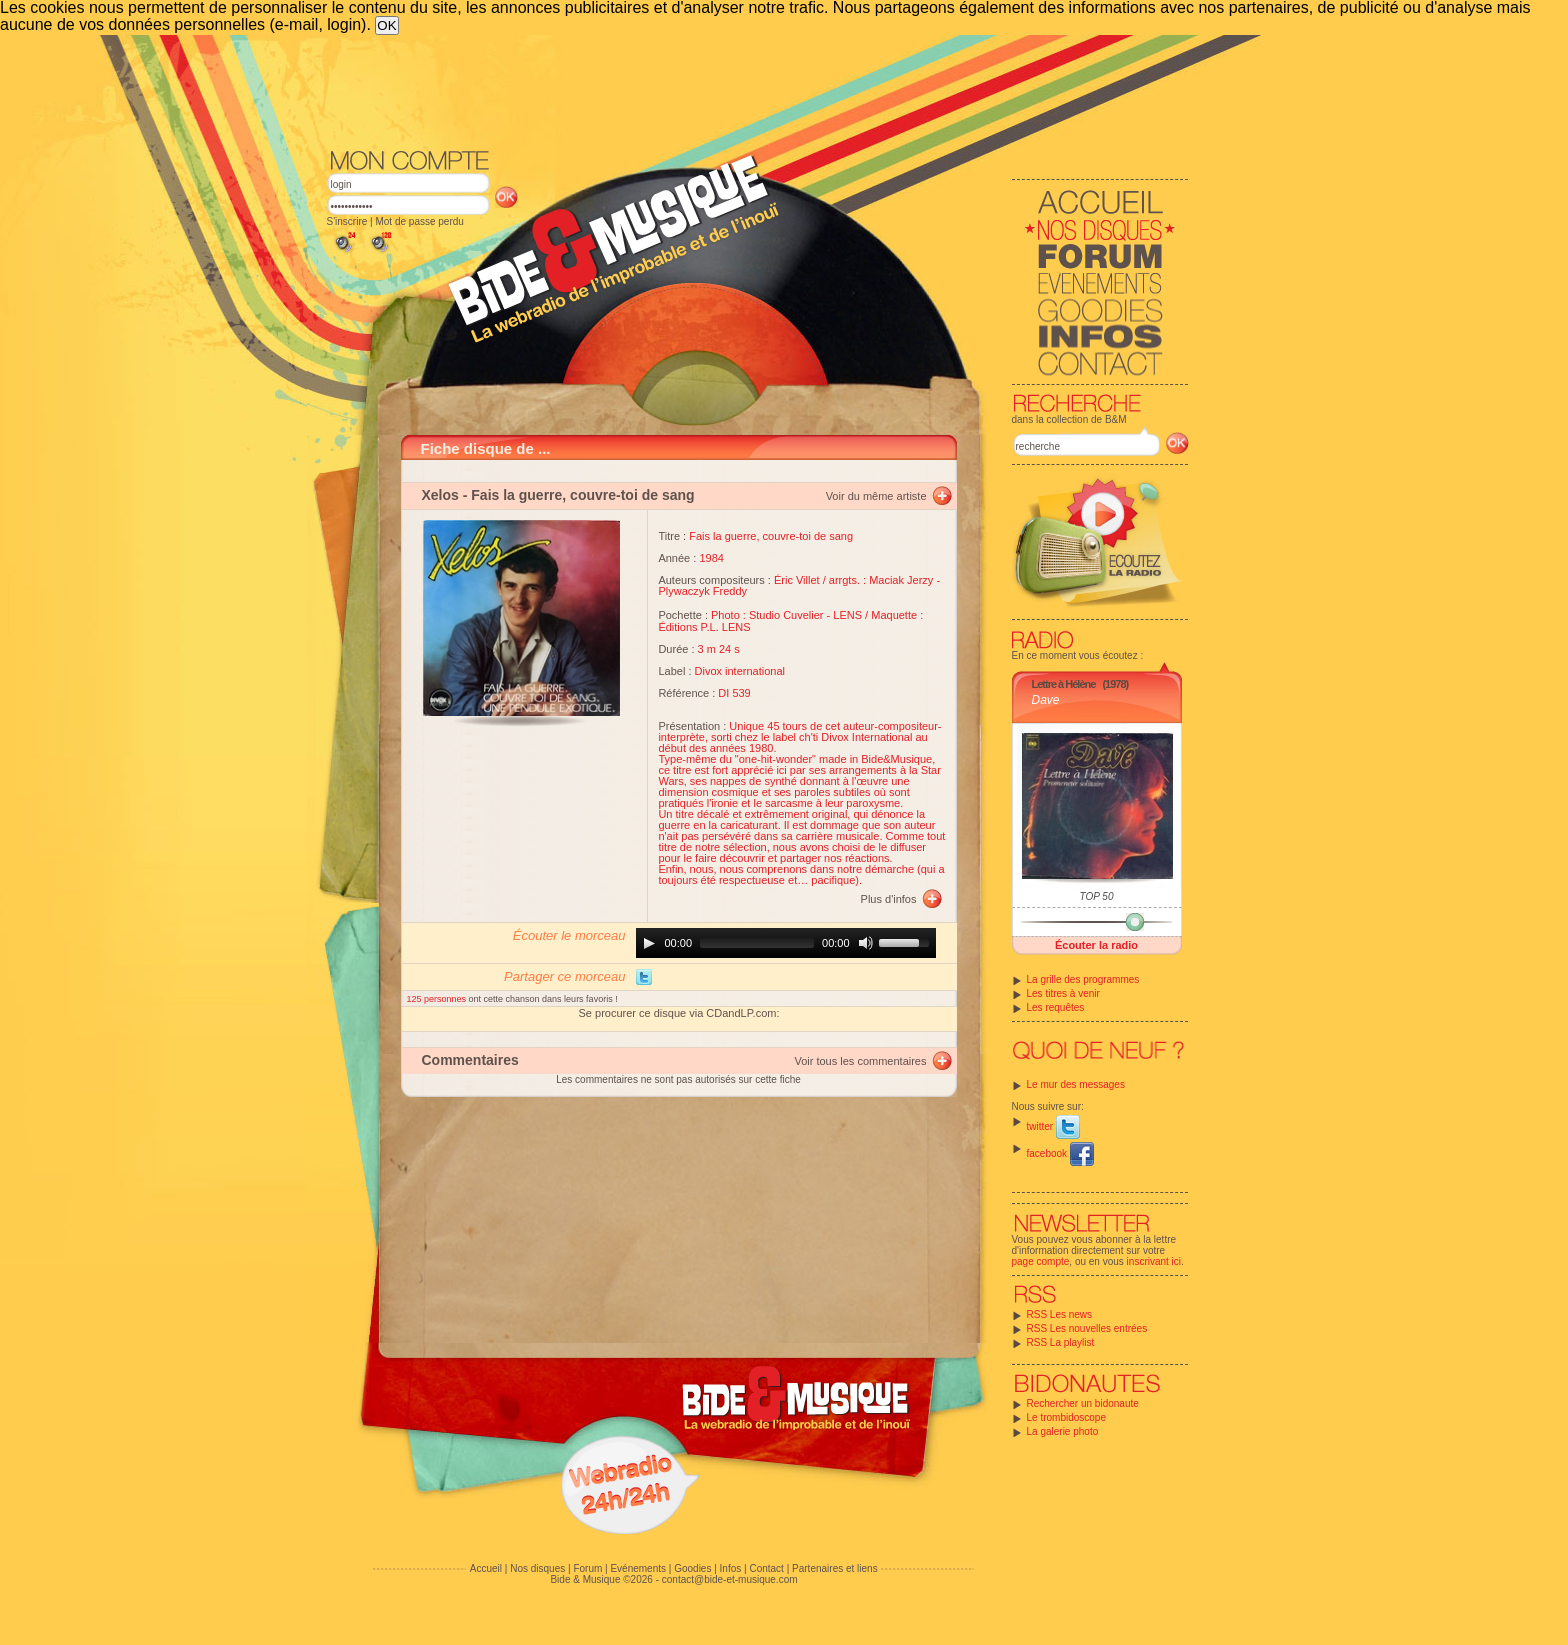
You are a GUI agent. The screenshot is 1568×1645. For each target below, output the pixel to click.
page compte (1041, 1261)
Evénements (638, 1568)
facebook (1060, 1153)
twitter (1053, 1126)
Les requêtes (1056, 1007)
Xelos (440, 495)
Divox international (740, 671)
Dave (1046, 700)
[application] (786, 943)
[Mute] (866, 943)
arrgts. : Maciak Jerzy (881, 580)
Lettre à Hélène (1064, 684)
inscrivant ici (1154, 1261)
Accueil (486, 1568)
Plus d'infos (889, 899)
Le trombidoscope (1067, 1417)
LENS (847, 615)
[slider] (757, 943)
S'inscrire (347, 221)
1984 (711, 558)
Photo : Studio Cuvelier (767, 615)
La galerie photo (1063, 1431)
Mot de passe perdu (419, 221)
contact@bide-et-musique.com (730, 1579)
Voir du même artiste (876, 496)
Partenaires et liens (835, 1568)
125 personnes (438, 999)
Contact (766, 1568)
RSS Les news (1060, 1314)
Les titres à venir (1063, 993)
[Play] (649, 943)
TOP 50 (1097, 896)
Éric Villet (797, 580)
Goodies (692, 1568)
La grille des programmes (1083, 979)
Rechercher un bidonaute (1083, 1403)
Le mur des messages (1076, 1084)
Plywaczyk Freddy (702, 591)
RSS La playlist (1061, 1342)
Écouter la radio (1096, 945)
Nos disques (537, 1568)
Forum (587, 1568)
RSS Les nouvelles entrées (1087, 1328)
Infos (731, 1568)
